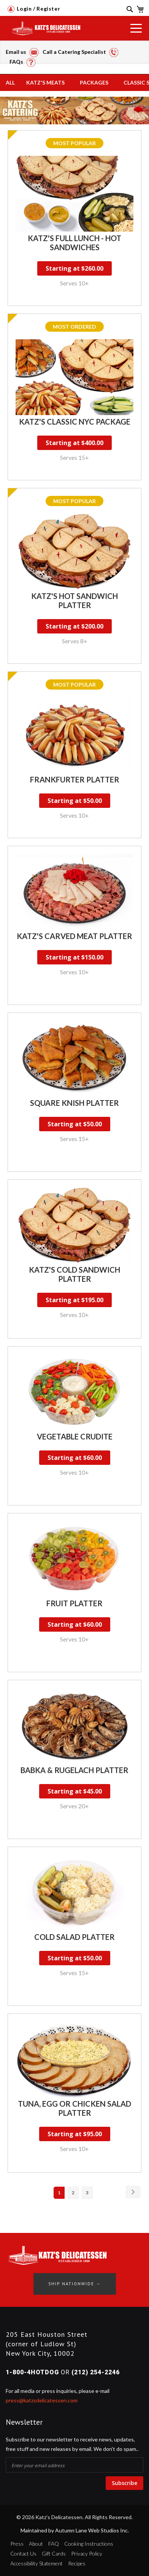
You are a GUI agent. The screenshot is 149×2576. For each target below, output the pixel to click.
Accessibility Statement (36, 2563)
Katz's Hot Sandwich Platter (74, 600)
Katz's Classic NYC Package (74, 421)
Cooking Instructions (88, 2543)
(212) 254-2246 (95, 2372)
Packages (94, 82)
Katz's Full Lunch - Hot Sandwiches (74, 243)
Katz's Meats (45, 82)
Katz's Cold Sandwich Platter (74, 1274)
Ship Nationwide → (74, 2283)
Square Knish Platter (74, 1102)
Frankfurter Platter (74, 779)
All (10, 82)
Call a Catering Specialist (81, 52)
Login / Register (34, 8)
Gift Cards (54, 2553)
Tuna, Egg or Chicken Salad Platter (74, 2108)
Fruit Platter (74, 1603)
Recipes (77, 2563)
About (36, 2543)
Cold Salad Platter (74, 1936)
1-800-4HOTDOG (32, 2372)
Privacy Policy (86, 2553)
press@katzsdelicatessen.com (42, 2400)
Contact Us (23, 2553)
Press (17, 2543)
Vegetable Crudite (75, 1436)
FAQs (23, 61)
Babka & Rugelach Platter (74, 1770)
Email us (22, 52)
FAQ (53, 2543)
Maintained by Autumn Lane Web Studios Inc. (75, 2530)
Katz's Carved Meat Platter (74, 936)
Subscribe (124, 2483)
